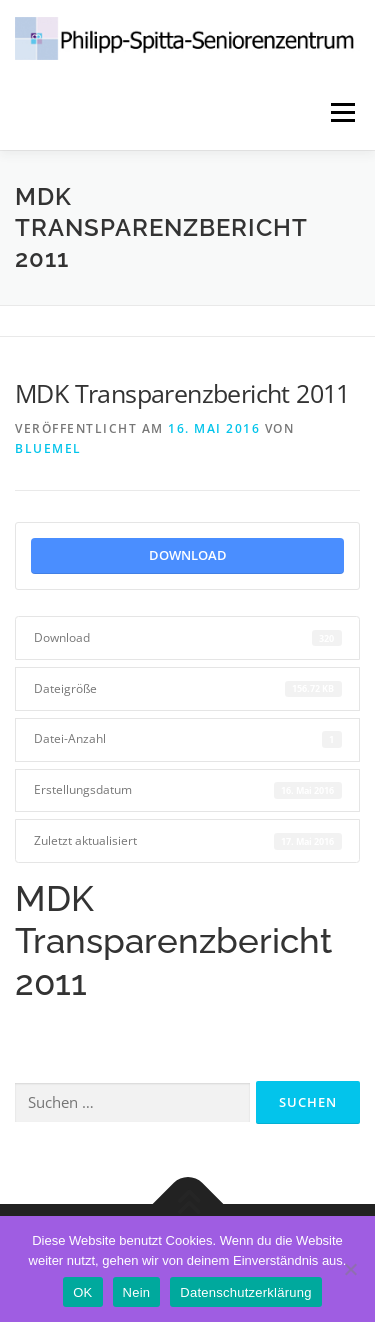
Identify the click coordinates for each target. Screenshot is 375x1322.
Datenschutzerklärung (245, 1292)
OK (82, 1292)
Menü (341, 112)
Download (188, 555)
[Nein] (350, 1269)
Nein (137, 1292)
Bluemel (48, 448)
